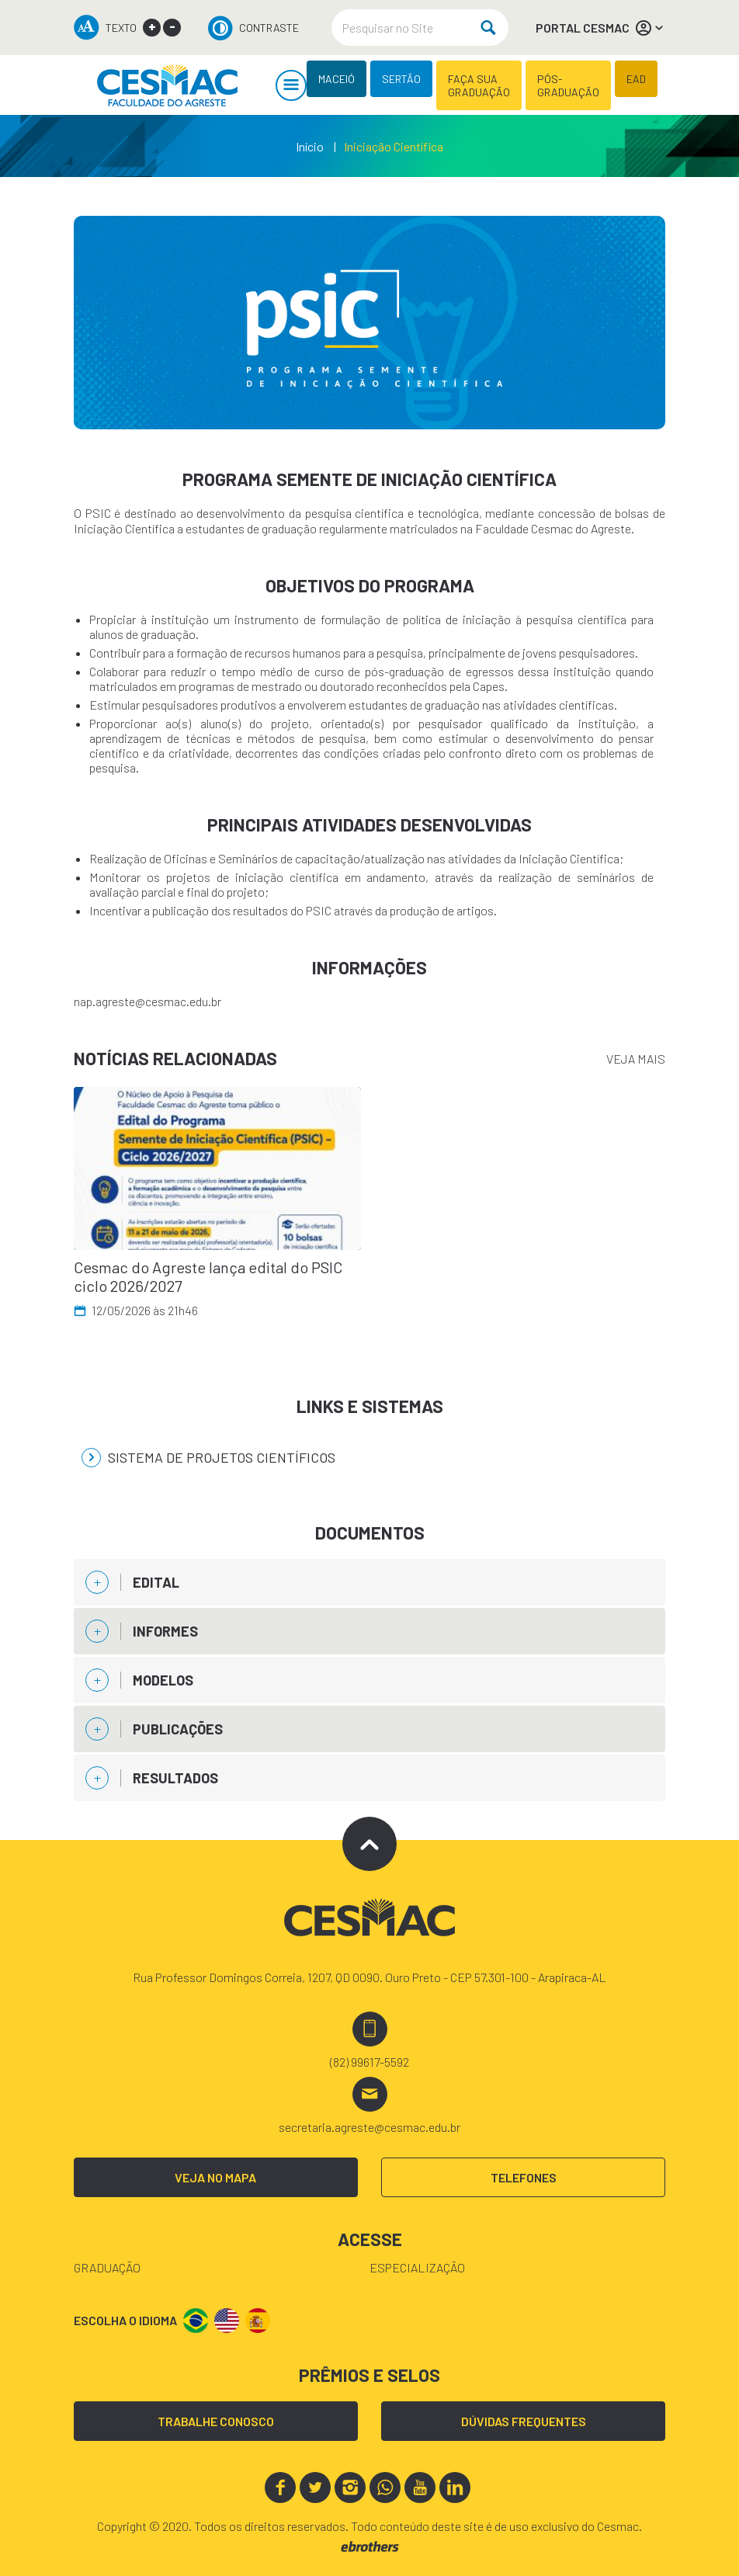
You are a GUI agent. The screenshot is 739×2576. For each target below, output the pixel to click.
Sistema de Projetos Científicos (208, 1457)
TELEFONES (524, 2177)
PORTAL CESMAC (600, 28)
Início (310, 146)
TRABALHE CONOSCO (216, 2421)
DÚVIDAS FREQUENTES (523, 2421)
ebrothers (370, 2547)
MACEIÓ (336, 78)
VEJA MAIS (635, 1058)
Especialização (417, 2267)
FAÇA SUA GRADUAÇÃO (479, 85)
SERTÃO (401, 78)
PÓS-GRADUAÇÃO (568, 85)
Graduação (107, 2267)
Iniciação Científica (393, 146)
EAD (636, 78)
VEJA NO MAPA (215, 2177)
